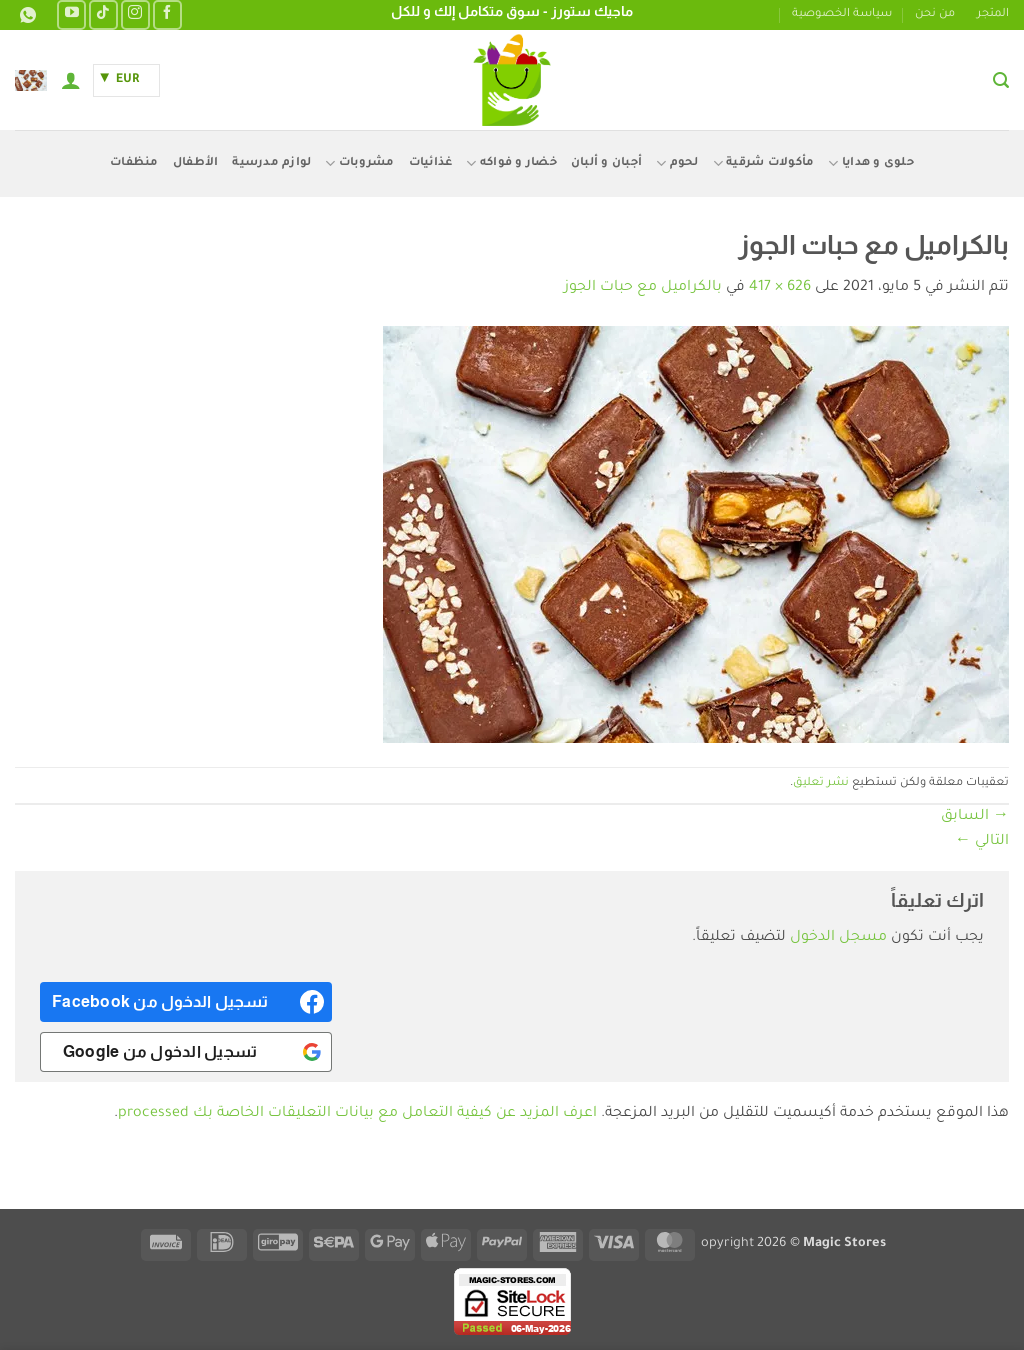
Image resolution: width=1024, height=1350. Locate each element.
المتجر (993, 14)
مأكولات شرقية (764, 163)
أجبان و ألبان (606, 163)
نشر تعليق (821, 783)
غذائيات (431, 163)
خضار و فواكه (511, 163)
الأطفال (196, 163)
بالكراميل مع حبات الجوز (643, 288)
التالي (982, 842)
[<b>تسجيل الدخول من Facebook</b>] (186, 1002)
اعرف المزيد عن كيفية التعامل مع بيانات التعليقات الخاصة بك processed (357, 1114)
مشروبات (359, 163)
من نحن (935, 14)
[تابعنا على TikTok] (103, 14)
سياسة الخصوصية (842, 14)
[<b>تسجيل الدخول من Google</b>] (186, 1052)
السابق (975, 817)
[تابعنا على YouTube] (71, 14)
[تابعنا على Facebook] (167, 14)
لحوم (677, 163)
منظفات (134, 163)
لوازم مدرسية (271, 163)
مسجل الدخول (838, 938)
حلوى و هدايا (871, 163)
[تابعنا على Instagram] (135, 14)
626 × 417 (780, 288)
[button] (1001, 80)
